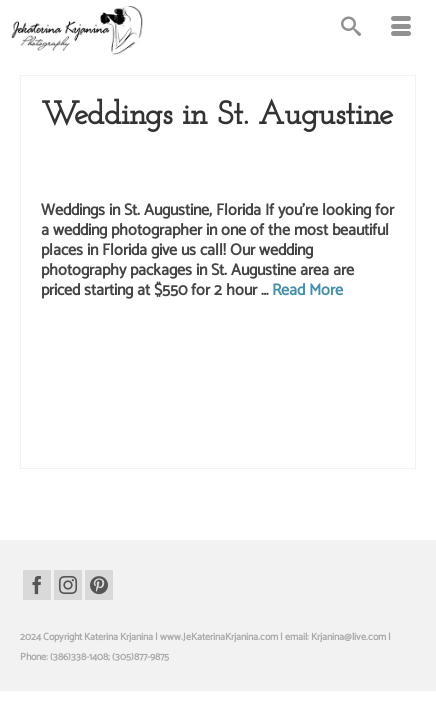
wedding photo (265, 406)
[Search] (351, 30)
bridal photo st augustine (285, 343)
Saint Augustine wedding (162, 156)
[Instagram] (68, 585)
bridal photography (136, 364)
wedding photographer (86, 427)
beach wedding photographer (174, 343)
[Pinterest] (99, 585)
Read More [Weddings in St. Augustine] (307, 290)
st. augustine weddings (149, 406)
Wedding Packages (266, 156)
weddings (228, 448)
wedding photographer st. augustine (206, 427)
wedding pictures (171, 448)
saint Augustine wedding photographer (254, 364)
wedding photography (324, 427)
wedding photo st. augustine (354, 406)
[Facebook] (37, 585)
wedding (215, 406)
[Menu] (401, 30)
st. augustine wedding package (283, 385)
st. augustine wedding (175, 385)
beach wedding (81, 343)
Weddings (128, 176)
